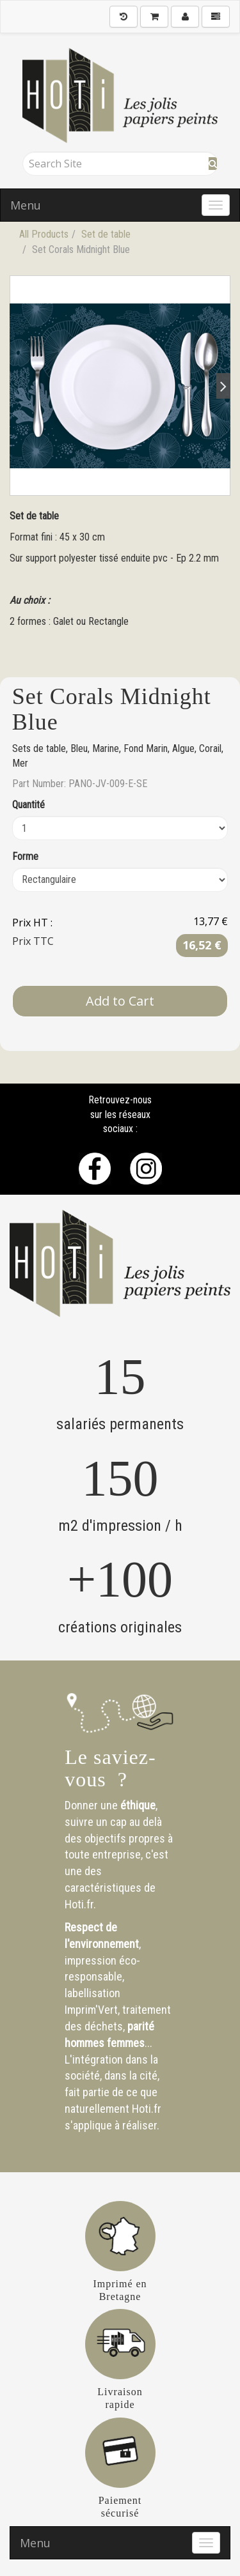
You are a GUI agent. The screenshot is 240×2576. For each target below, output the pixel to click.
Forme (25, 856)
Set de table (106, 234)
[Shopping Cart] (154, 16)
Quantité (28, 805)
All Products (43, 234)
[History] (123, 16)
